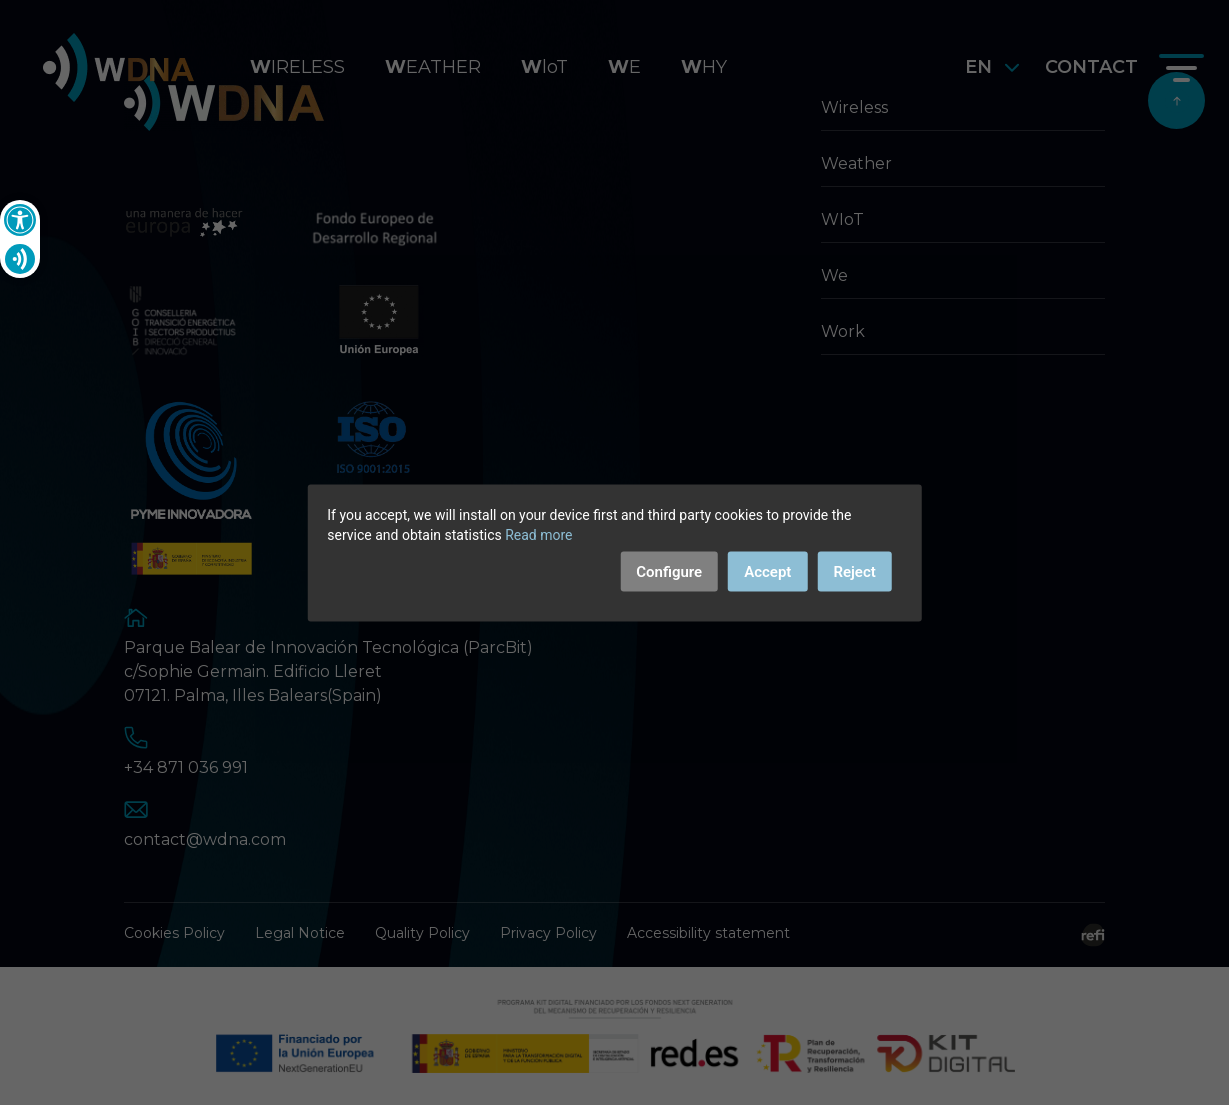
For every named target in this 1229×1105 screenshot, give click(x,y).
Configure (669, 571)
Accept (767, 571)
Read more (538, 534)
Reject (854, 571)
